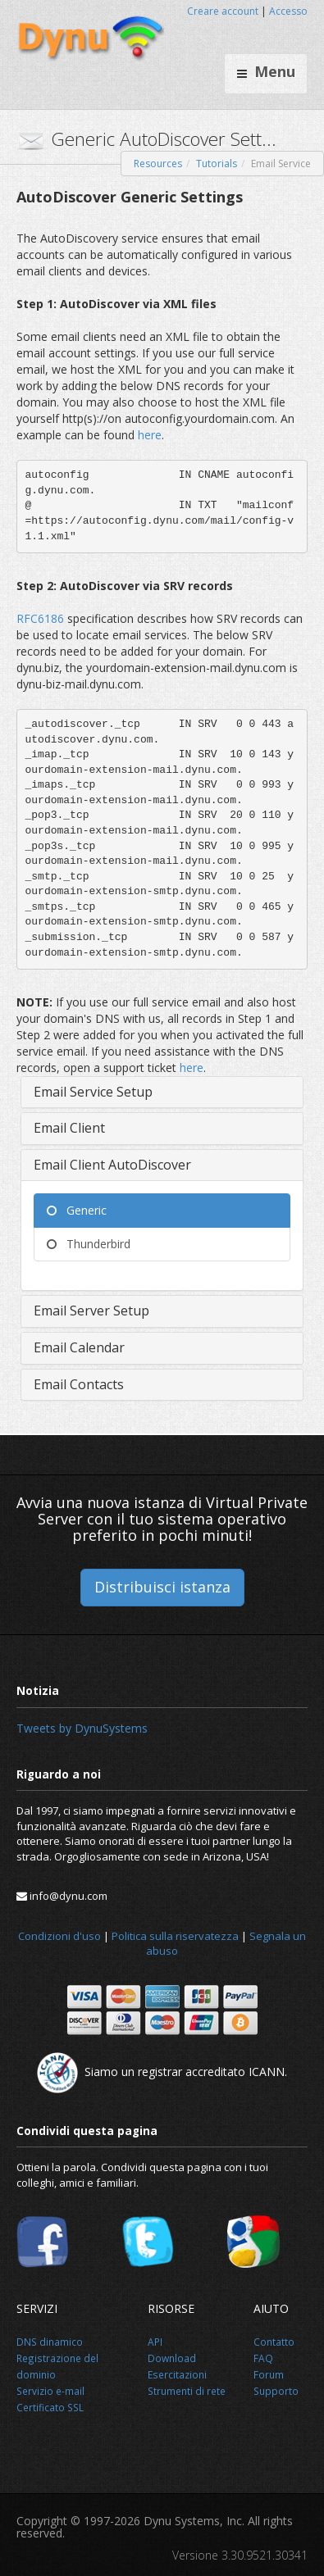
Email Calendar (79, 1347)
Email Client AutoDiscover (112, 1165)
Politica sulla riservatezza (175, 1936)
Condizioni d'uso (59, 1936)
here (150, 435)
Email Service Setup (93, 1092)
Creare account (222, 11)
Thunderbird (88, 1244)
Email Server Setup (91, 1311)
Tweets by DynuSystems (82, 1728)
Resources (158, 163)
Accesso (288, 11)
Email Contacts (79, 1384)
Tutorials (216, 163)
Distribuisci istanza (162, 1587)
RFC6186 (41, 618)
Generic (77, 1210)
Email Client (69, 1128)
